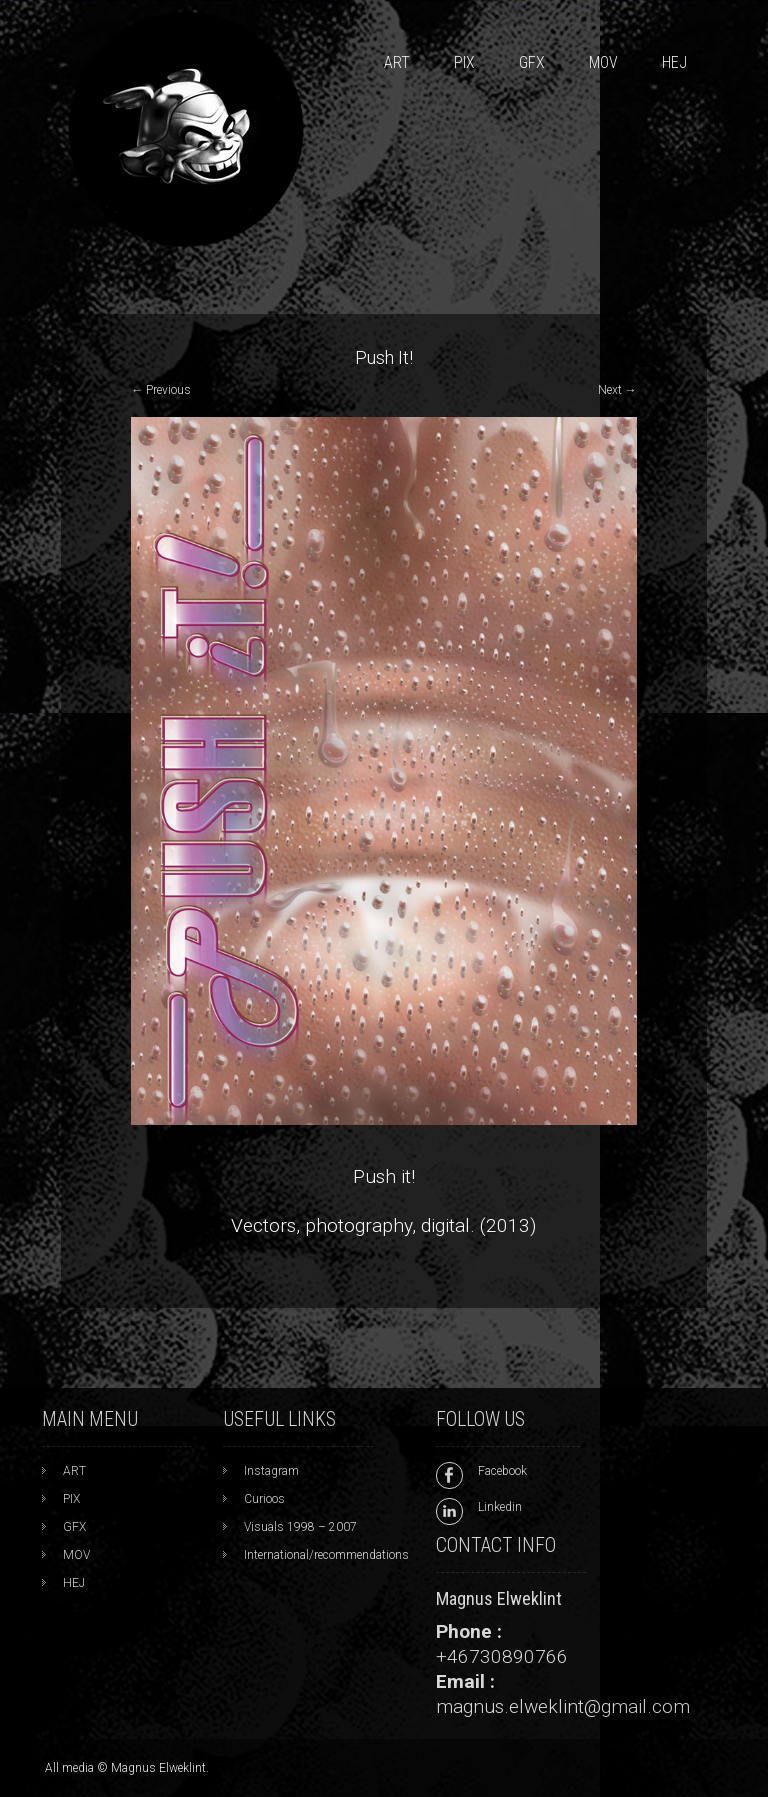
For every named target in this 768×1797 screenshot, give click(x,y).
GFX (532, 62)
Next (617, 390)
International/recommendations (326, 1555)
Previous (161, 390)
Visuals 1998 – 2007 (300, 1527)
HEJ (674, 62)
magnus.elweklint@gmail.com (563, 1706)
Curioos (264, 1499)
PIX (464, 62)
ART (397, 62)
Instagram (271, 1471)
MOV (603, 62)
